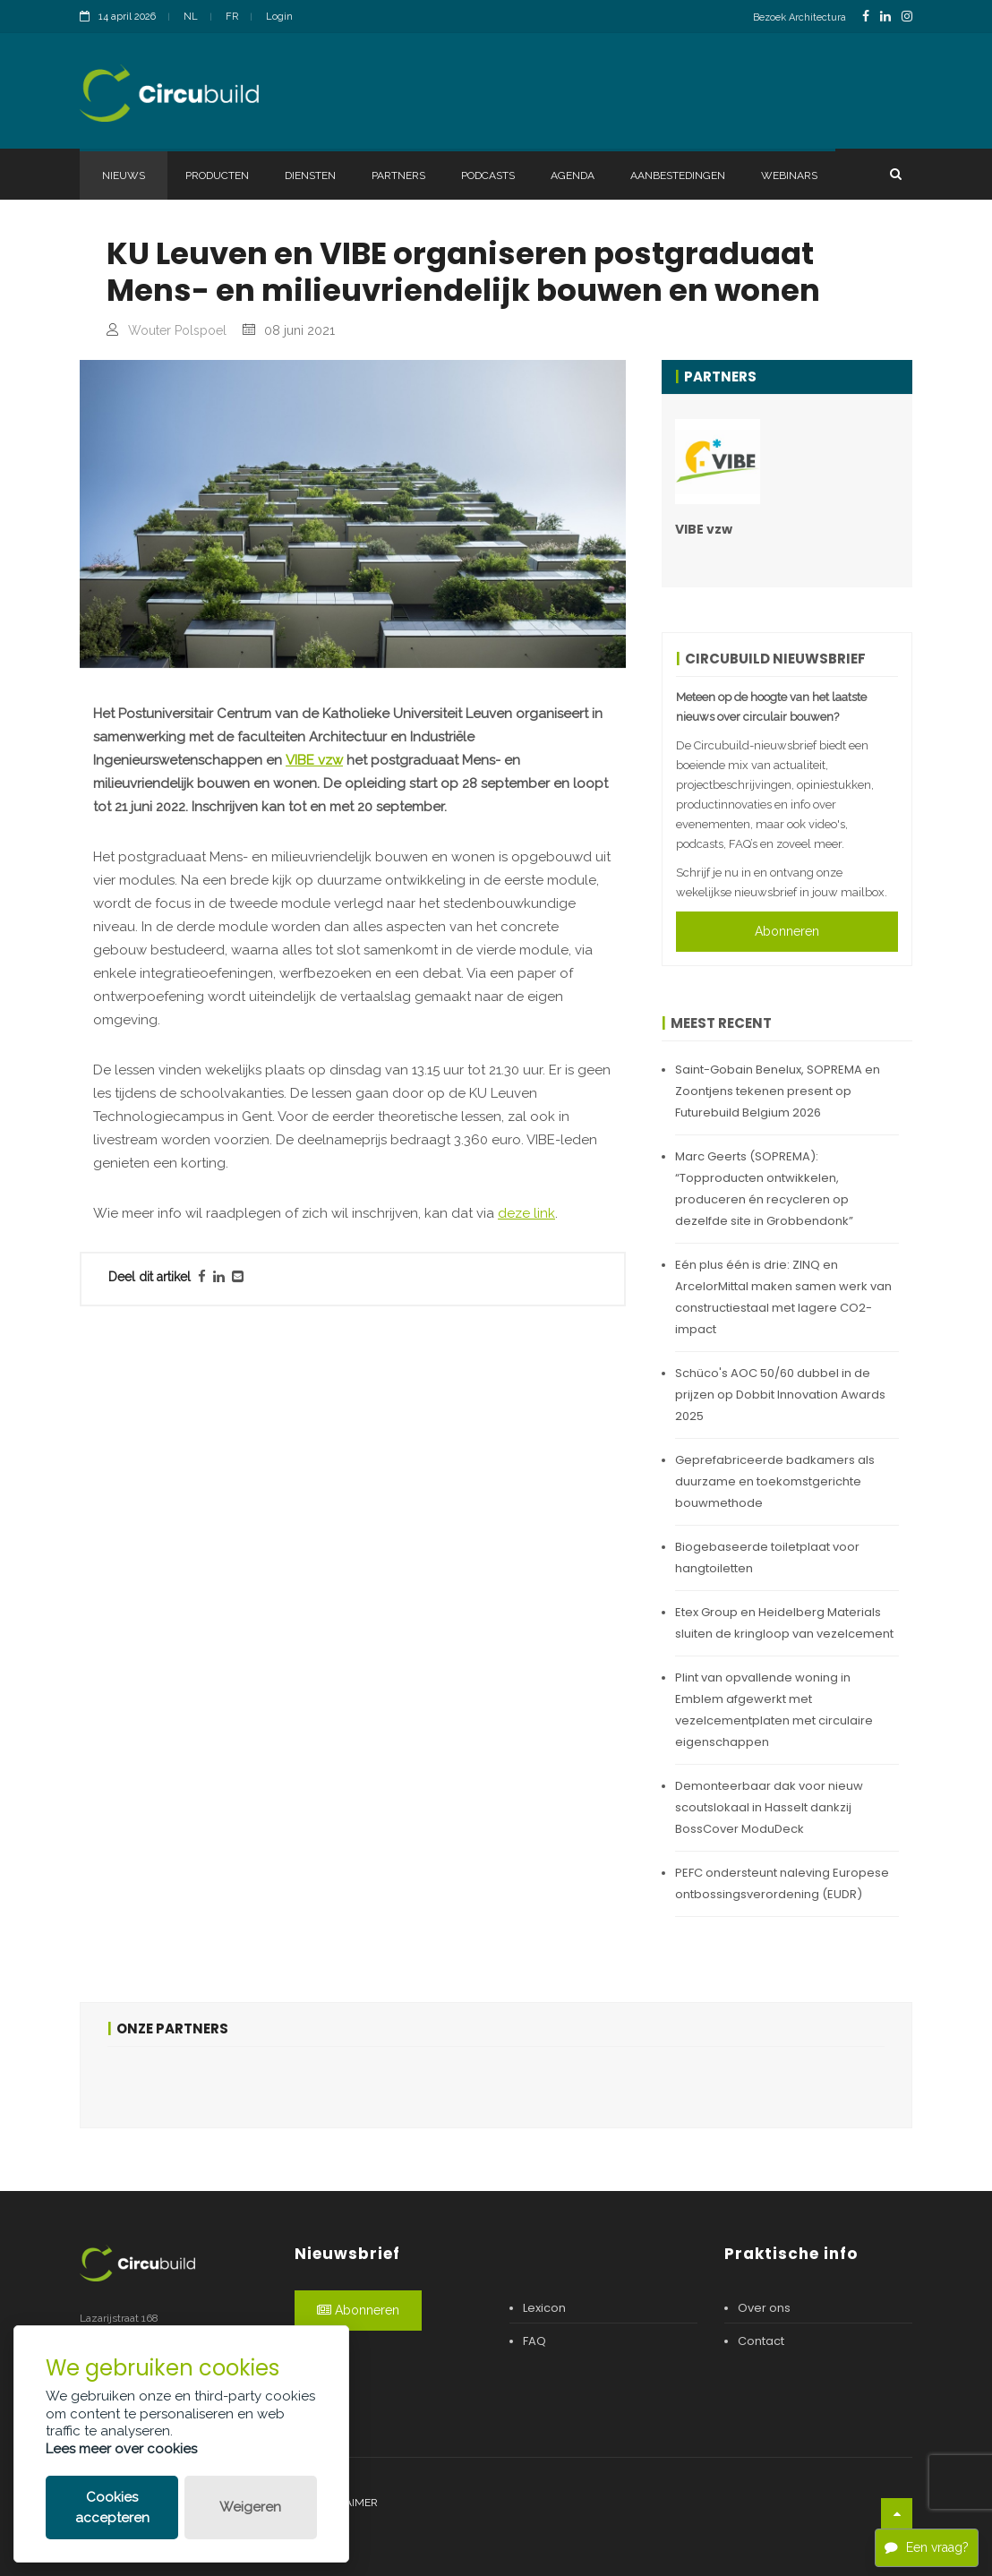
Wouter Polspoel (177, 330)
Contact (761, 2340)
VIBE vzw (314, 760)
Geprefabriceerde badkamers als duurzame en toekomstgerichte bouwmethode (775, 1481)
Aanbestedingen (677, 175)
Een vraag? (927, 2547)
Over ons (764, 2307)
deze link (526, 1213)
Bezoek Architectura (799, 17)
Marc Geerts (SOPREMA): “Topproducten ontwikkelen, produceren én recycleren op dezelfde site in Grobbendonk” (764, 1188)
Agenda (572, 175)
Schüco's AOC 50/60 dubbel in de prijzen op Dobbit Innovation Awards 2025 (780, 1395)
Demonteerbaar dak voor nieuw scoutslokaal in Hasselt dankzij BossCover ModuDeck (769, 1807)
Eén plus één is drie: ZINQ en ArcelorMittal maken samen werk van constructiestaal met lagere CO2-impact (783, 1297)
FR (232, 16)
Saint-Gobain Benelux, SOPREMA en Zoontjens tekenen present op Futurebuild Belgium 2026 (777, 1091)
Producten (217, 175)
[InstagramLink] (907, 16)
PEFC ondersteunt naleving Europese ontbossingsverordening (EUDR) (782, 1883)
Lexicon (544, 2307)
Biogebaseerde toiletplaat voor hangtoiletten (767, 1557)
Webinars (789, 175)
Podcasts (488, 175)
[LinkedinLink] (885, 16)
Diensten (310, 175)
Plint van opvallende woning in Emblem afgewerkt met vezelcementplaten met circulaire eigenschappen (774, 1709)
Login (279, 16)
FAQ (534, 2340)
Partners (398, 175)
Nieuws (123, 175)
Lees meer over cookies (121, 2449)
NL (191, 16)
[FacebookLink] (865, 16)
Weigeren (250, 2507)
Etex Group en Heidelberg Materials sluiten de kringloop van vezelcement (784, 1623)
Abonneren (787, 931)
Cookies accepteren (112, 2507)
